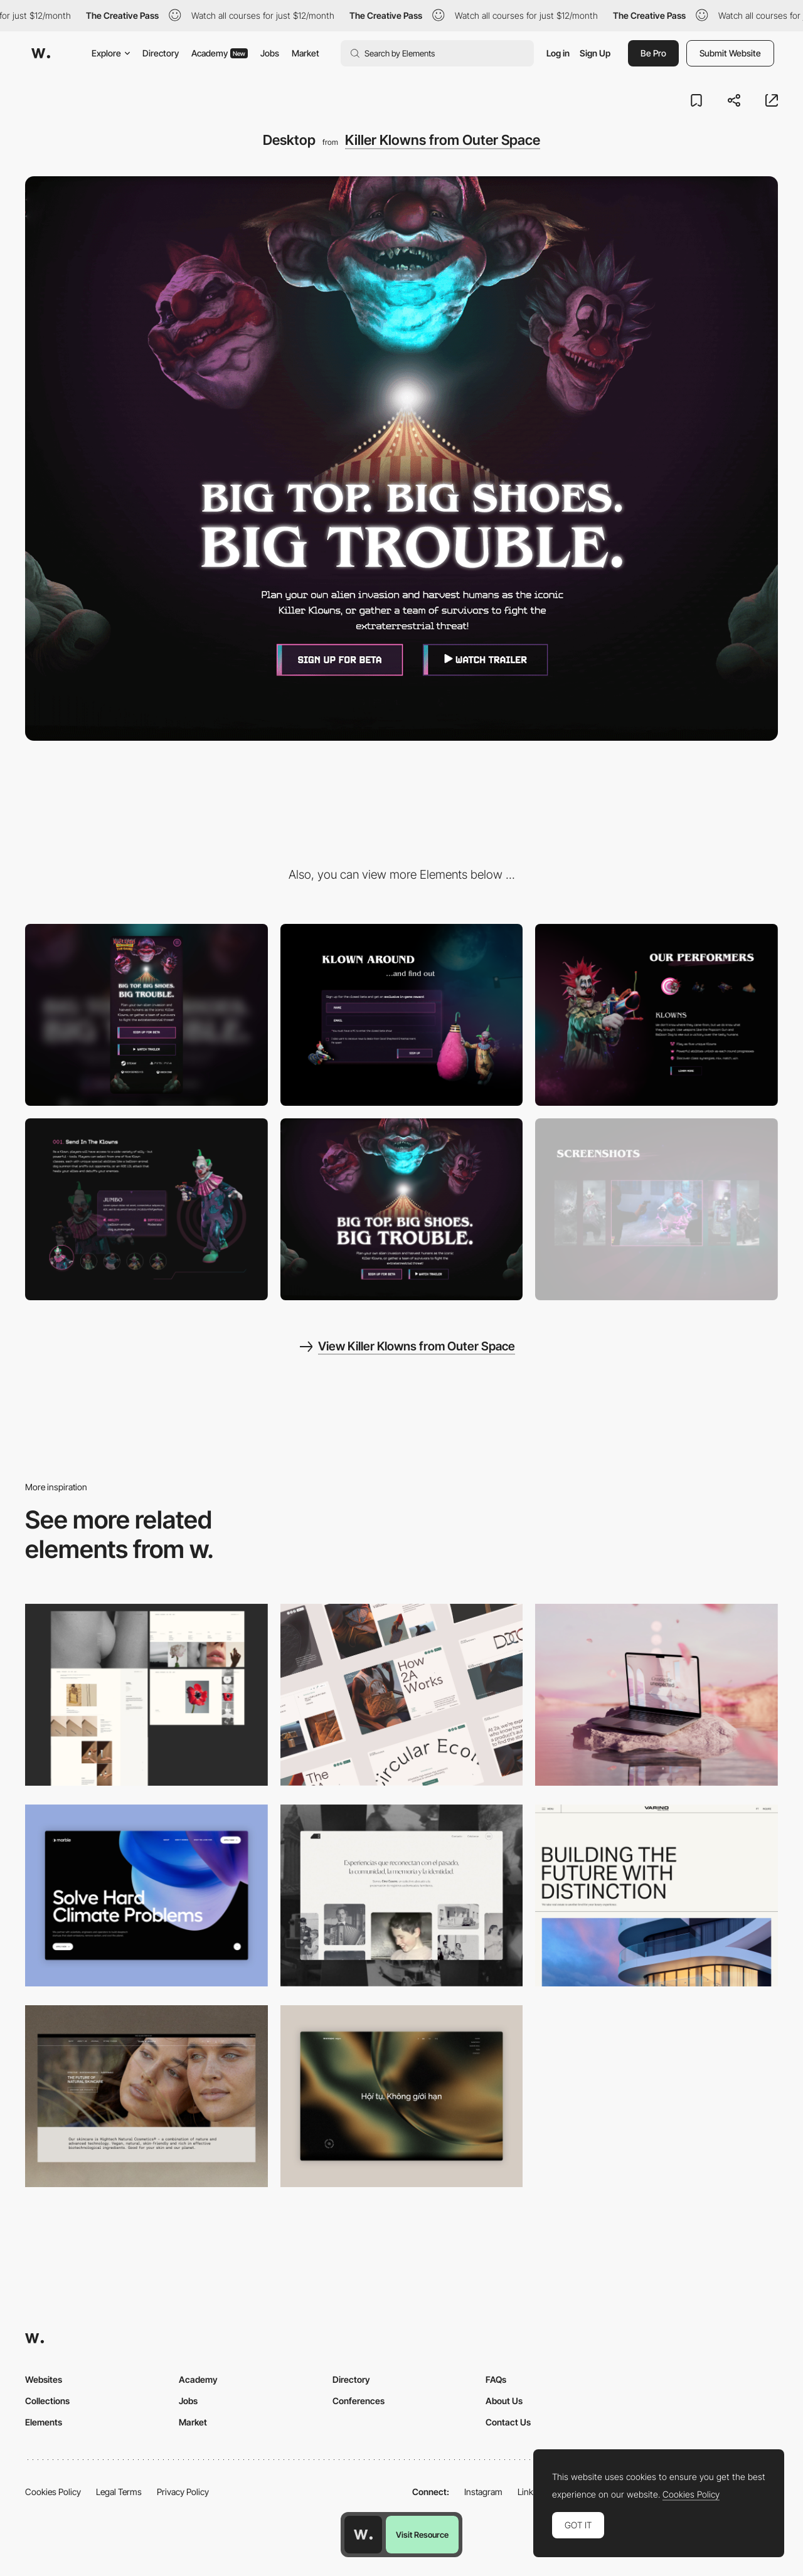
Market (305, 53)
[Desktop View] (146, 1895)
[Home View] (401, 2096)
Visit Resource (422, 2535)
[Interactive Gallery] (656, 1209)
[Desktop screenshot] (146, 1695)
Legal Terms (119, 2491)
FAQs (496, 2379)
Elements (43, 2422)
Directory (160, 53)
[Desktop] (401, 1695)
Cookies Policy (53, 2491)
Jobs (269, 53)
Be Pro (653, 53)
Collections (47, 2400)
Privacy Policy (183, 2491)
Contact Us (508, 2422)
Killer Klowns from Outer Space (442, 140)
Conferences (358, 2400)
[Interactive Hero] (401, 1209)
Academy (219, 53)
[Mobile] (146, 1015)
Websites (43, 2379)
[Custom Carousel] (146, 1209)
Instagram (483, 2491)
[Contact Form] (401, 1015)
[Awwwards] (40, 53)
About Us (504, 2400)
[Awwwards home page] (363, 2534)
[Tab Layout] (656, 1015)
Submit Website (730, 53)
